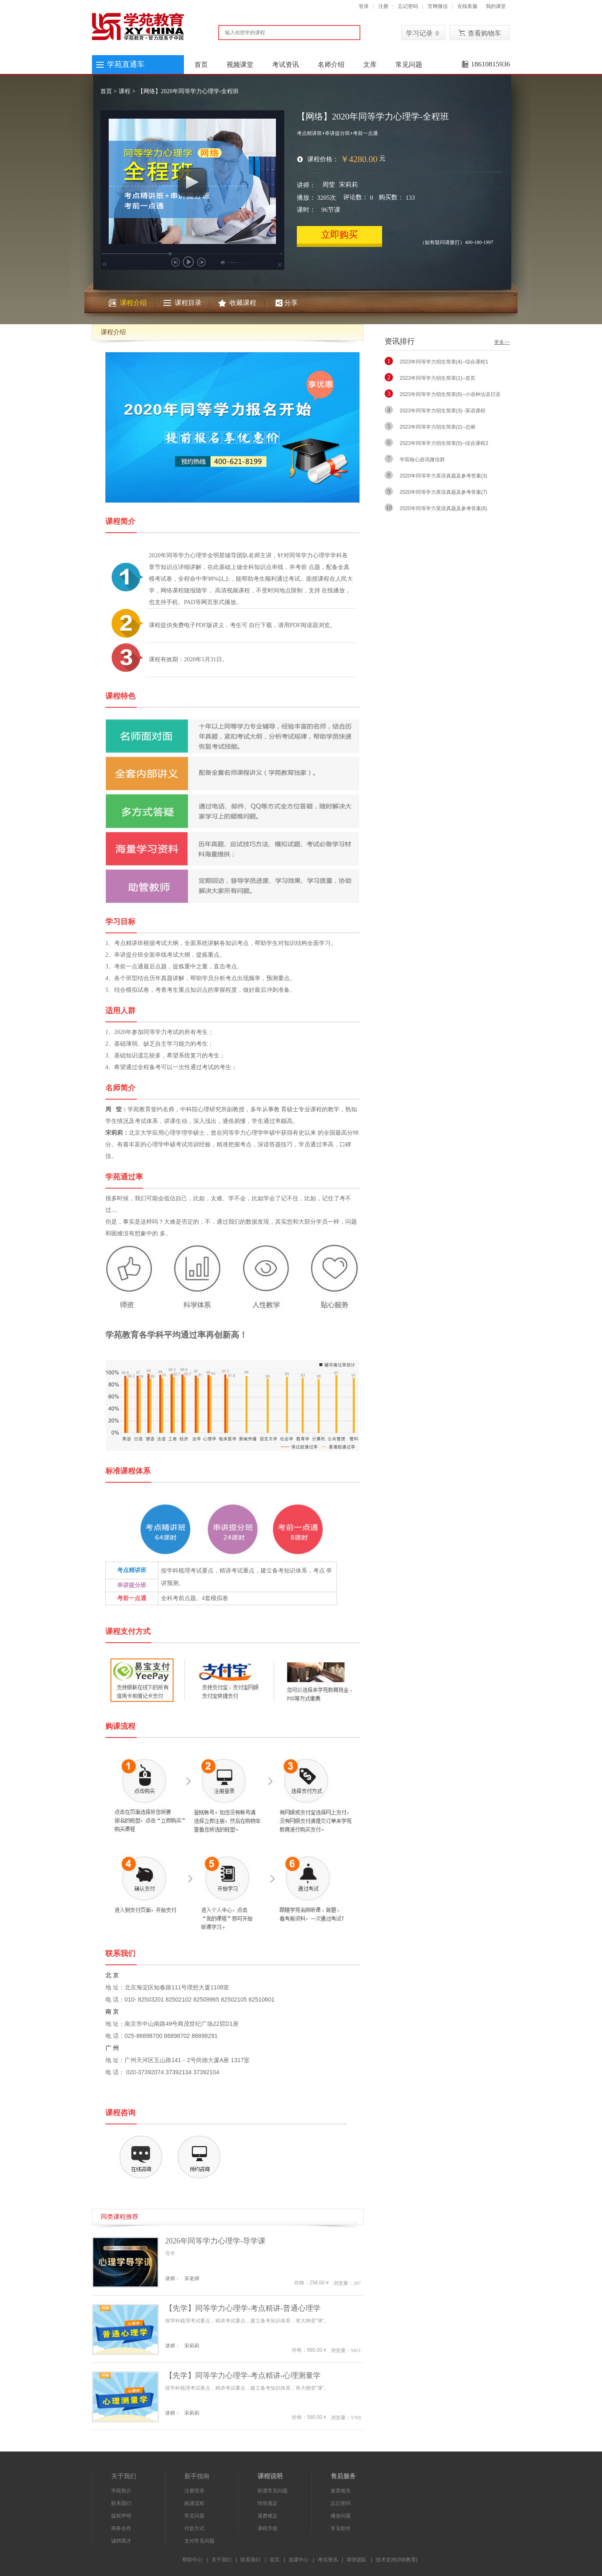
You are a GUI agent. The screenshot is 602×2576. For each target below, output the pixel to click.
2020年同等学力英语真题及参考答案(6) (443, 508)
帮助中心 (192, 2560)
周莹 (328, 184)
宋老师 (191, 2278)
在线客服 (467, 6)
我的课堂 (496, 6)
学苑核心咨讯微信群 (422, 459)
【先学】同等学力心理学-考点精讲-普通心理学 (243, 2308)
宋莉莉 (348, 184)
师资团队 (357, 2560)
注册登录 (194, 2491)
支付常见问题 (199, 2541)
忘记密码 (408, 6)
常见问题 (408, 64)
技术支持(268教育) (397, 2560)
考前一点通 (131, 1598)
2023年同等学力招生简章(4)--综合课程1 (444, 362)
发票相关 (341, 2491)
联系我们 (121, 2503)
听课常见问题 (273, 2491)
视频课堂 (240, 64)
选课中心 (298, 2560)
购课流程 (194, 2503)
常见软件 (341, 2528)
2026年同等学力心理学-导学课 (215, 2241)
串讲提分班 (131, 1585)
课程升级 (268, 2528)
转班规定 (268, 2503)
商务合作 (121, 2528)
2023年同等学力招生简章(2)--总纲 (437, 427)
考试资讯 (285, 64)
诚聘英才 (121, 2541)
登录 (364, 6)
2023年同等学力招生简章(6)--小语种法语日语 (450, 394)
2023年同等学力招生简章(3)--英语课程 (442, 411)
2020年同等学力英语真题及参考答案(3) (443, 476)
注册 (383, 6)
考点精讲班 (131, 1570)
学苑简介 (121, 2491)
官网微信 (438, 6)
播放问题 (341, 2516)
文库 (370, 64)
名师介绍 (331, 64)
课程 (124, 91)
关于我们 (222, 2560)
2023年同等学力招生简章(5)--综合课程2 (444, 443)
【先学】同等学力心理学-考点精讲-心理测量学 (243, 2375)
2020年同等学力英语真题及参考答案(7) (443, 492)
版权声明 (121, 2516)
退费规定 (268, 2516)
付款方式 (194, 2528)
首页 (201, 64)
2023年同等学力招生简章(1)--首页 (437, 378)
